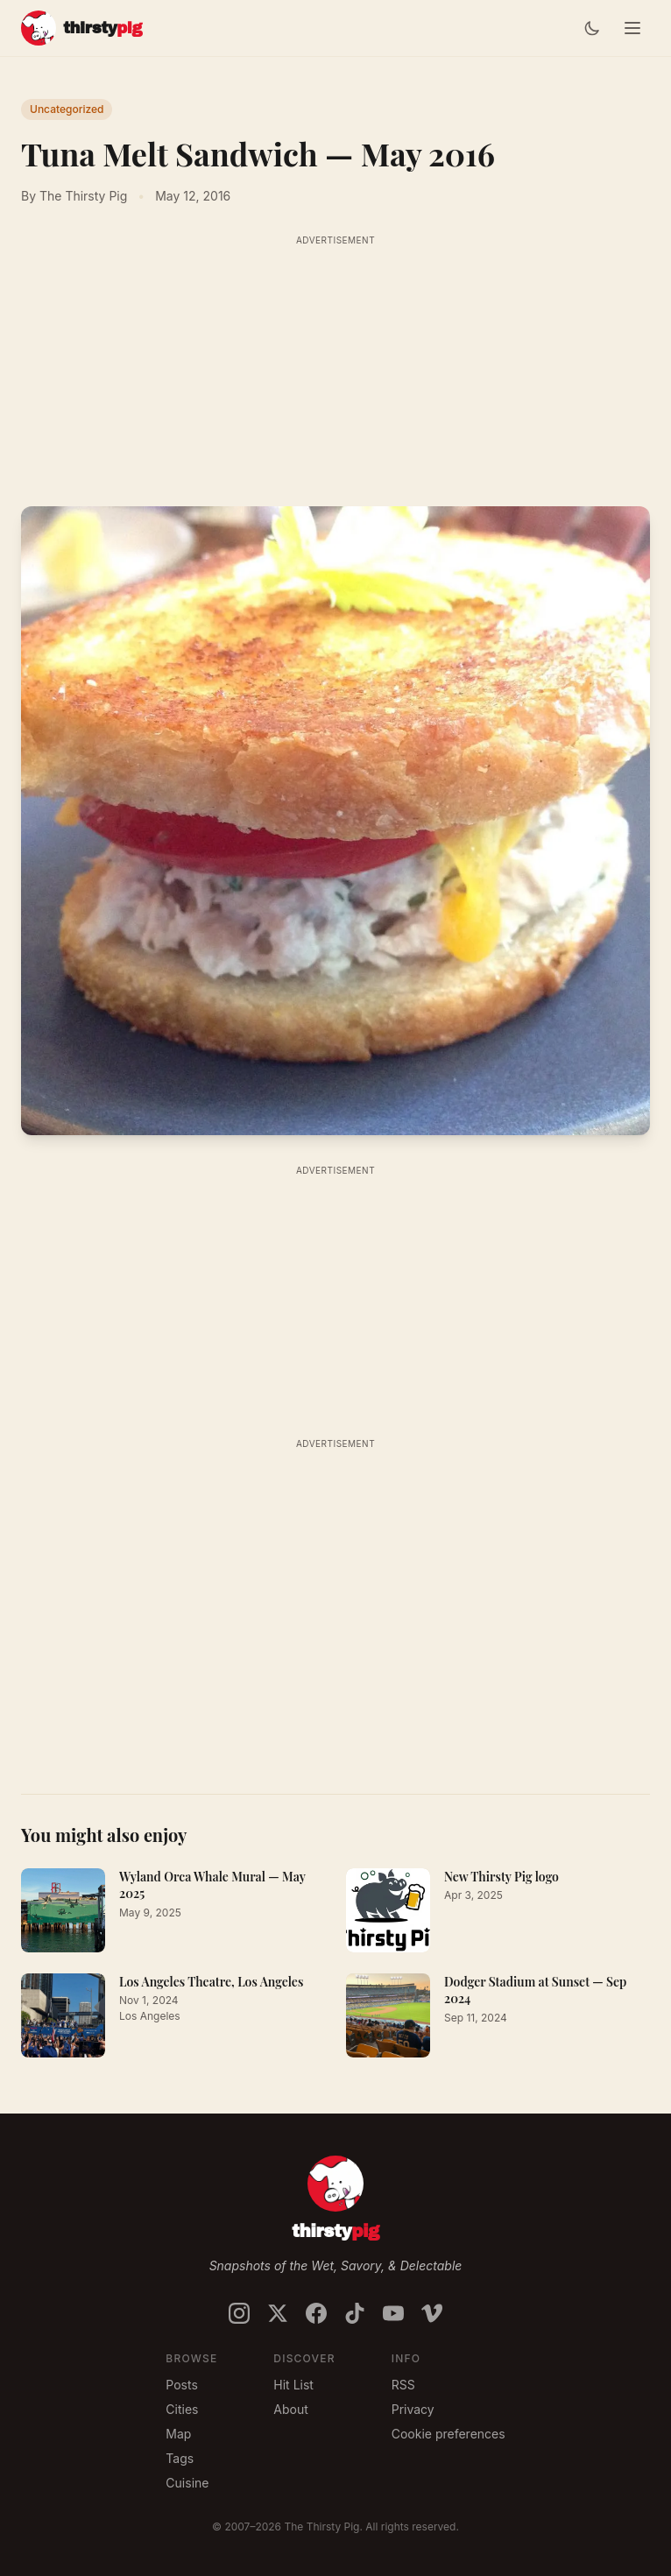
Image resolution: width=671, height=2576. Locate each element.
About (290, 2409)
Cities (182, 2409)
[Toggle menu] (632, 28)
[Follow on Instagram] (239, 2313)
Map (178, 2433)
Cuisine (187, 2482)
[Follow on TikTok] (354, 2313)
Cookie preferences (448, 2433)
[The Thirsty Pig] (81, 28)
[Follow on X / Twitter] (277, 2313)
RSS (403, 2384)
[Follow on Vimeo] (431, 2313)
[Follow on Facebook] (316, 2313)
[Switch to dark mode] (592, 28)
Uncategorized (66, 109)
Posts (181, 2384)
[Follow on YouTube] (393, 2313)
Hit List (293, 2384)
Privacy (413, 2409)
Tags (180, 2458)
